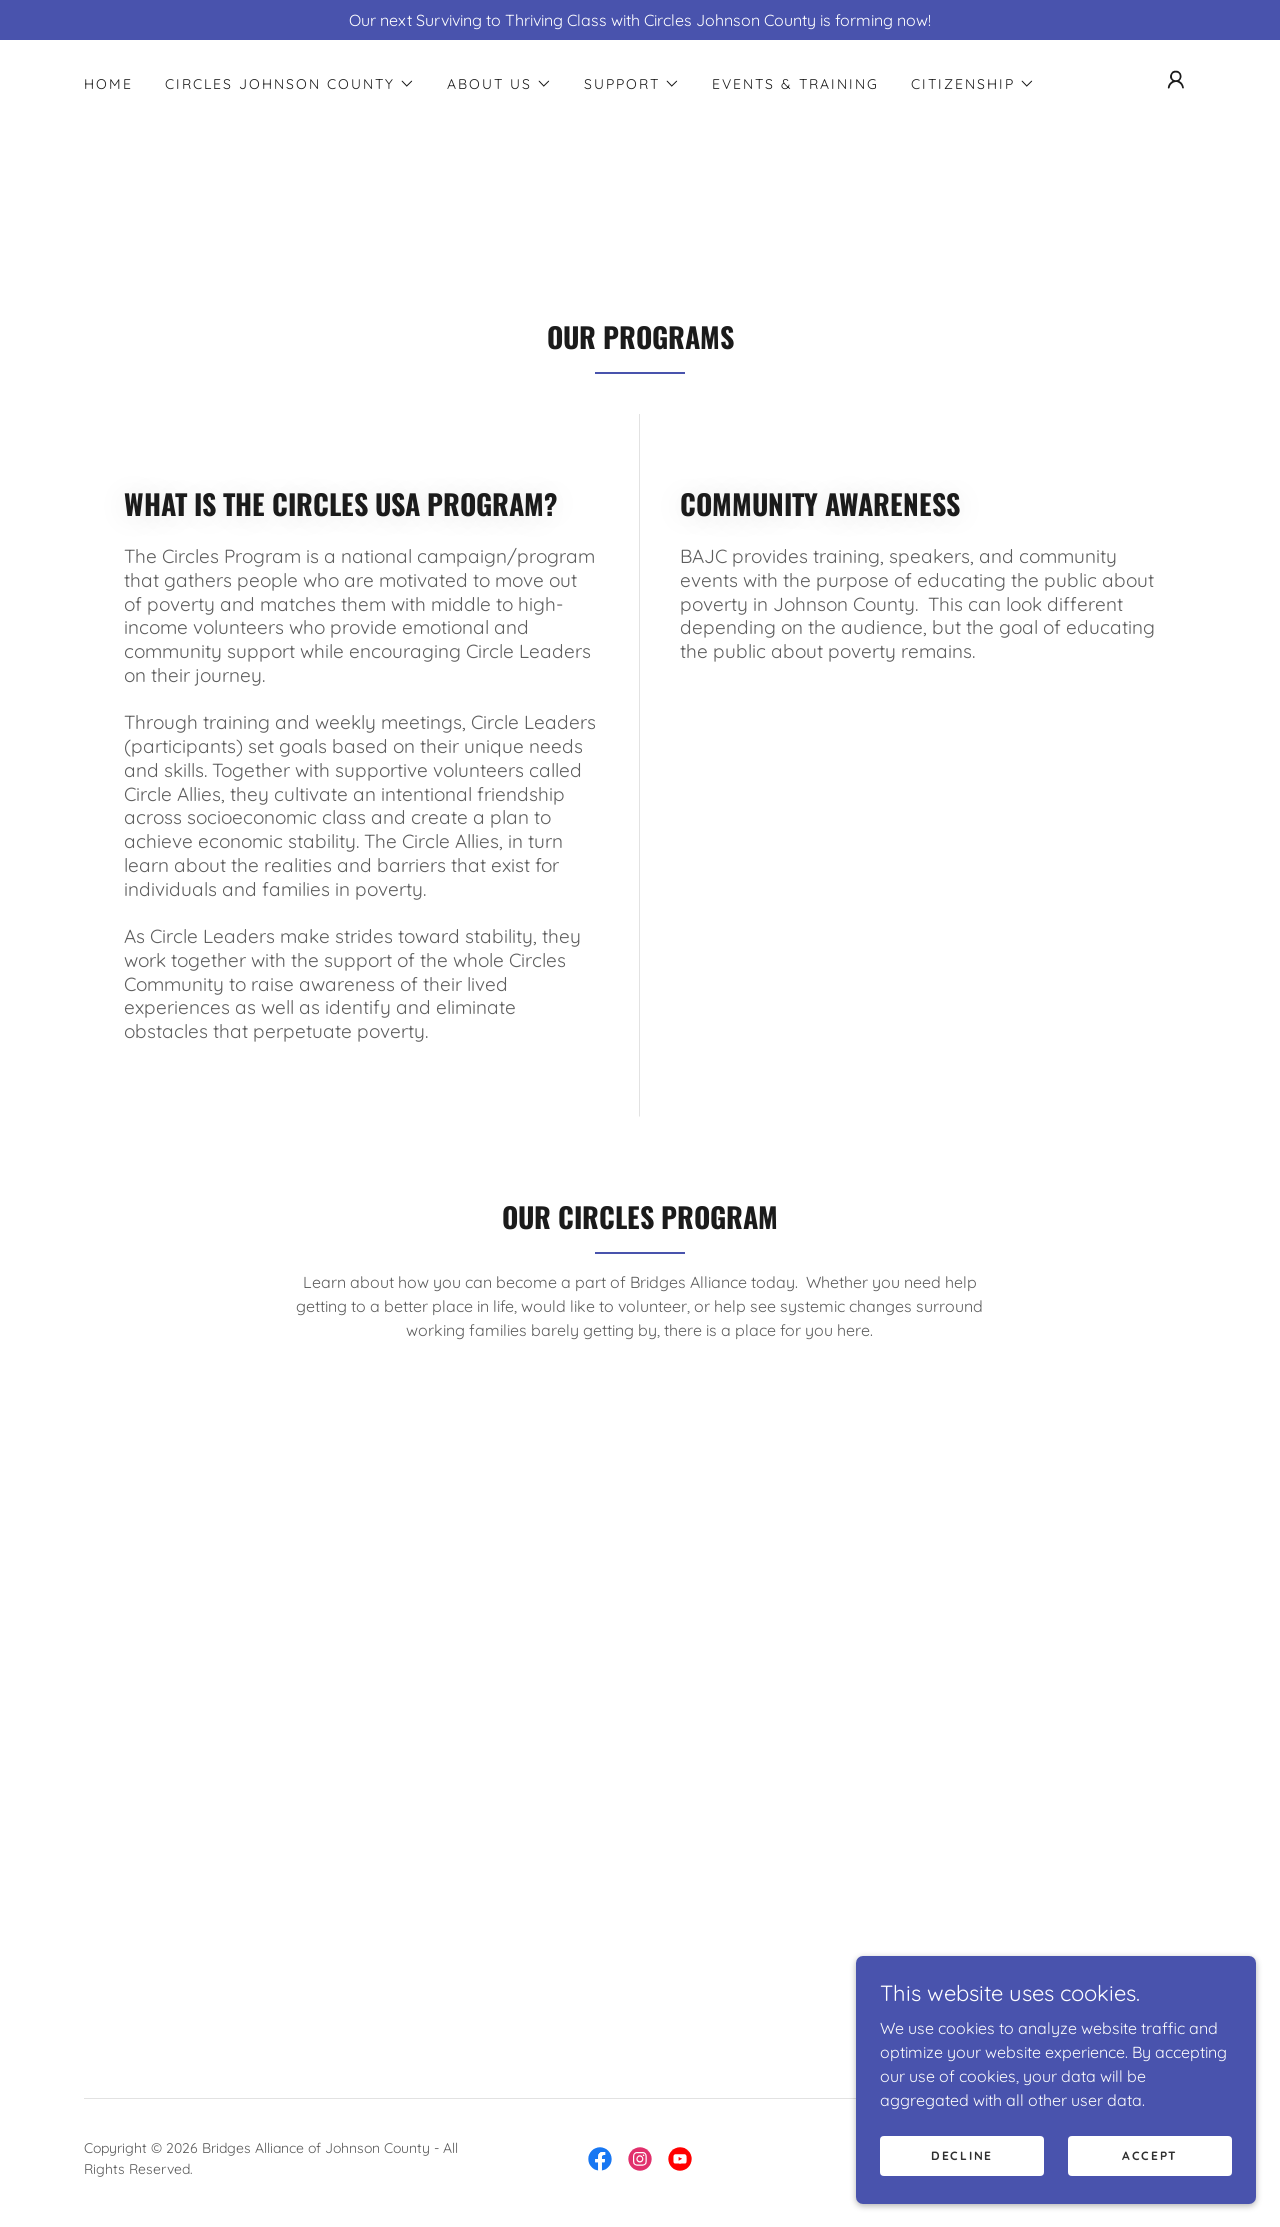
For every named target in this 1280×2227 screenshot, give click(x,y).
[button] (290, 84)
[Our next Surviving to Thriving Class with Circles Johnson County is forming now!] (640, 20)
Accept (1150, 2155)
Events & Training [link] (795, 84)
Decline (962, 2155)
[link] (600, 2159)
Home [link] (108, 84)
